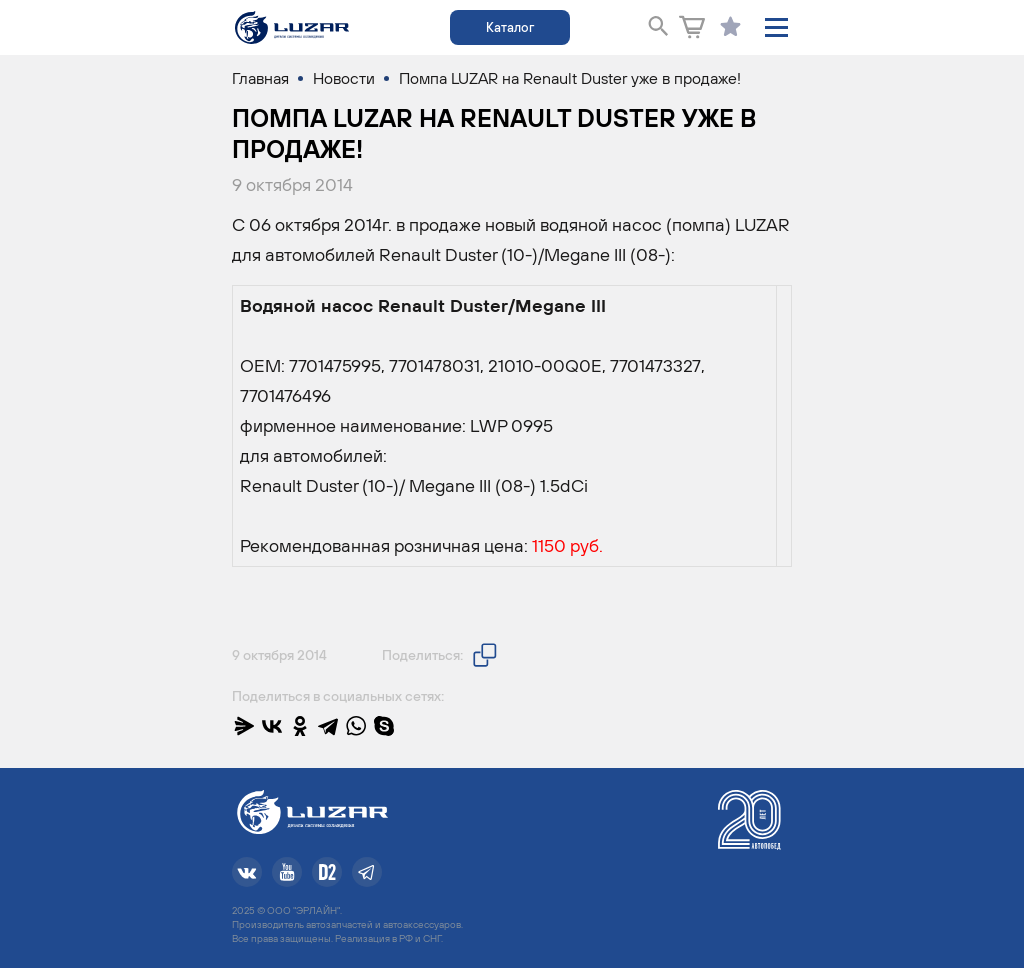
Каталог (510, 27)
